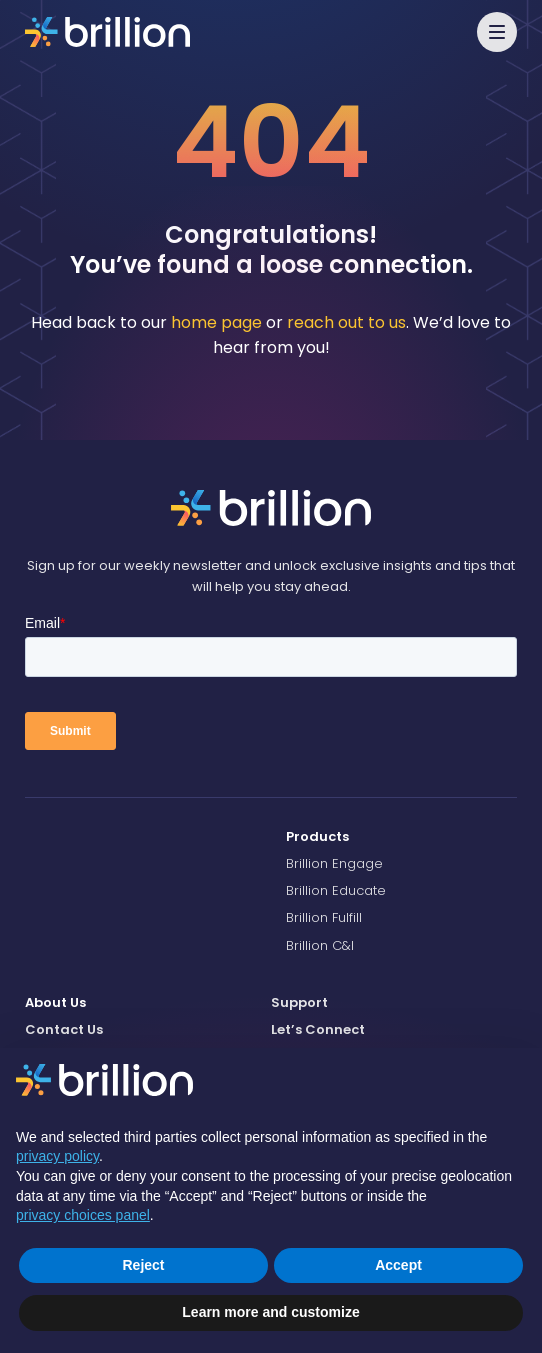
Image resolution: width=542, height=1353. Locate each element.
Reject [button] (143, 1265)
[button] (497, 32)
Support (299, 1002)
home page (216, 322)
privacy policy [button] (57, 1156)
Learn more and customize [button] (270, 1312)
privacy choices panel (83, 1215)
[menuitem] (401, 837)
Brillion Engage (334, 863)
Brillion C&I (320, 945)
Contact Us (64, 1029)
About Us (55, 1002)
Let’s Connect (318, 1029)
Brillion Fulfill (324, 917)
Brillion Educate (336, 890)
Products (317, 836)
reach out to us (346, 322)
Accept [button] (398, 1265)
